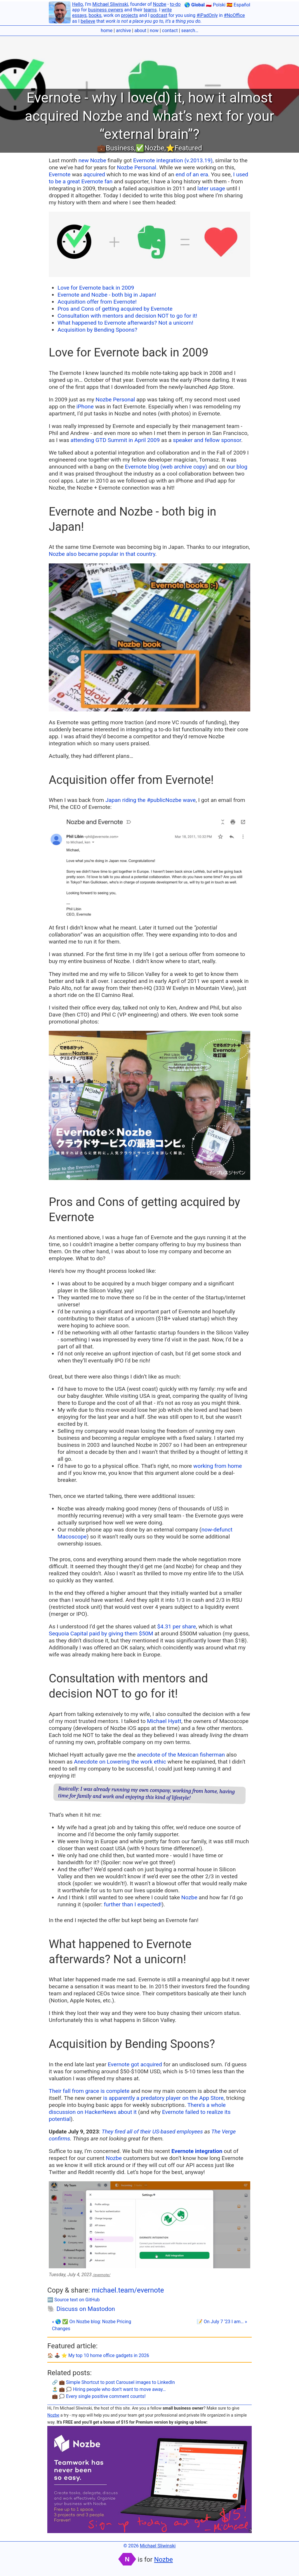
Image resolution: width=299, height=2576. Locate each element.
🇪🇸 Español (238, 5)
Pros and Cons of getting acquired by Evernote (115, 308)
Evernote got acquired (135, 2064)
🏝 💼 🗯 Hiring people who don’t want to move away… (109, 2389)
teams (150, 10)
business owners (105, 10)
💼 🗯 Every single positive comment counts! (99, 2396)
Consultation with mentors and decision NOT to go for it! (127, 315)
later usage (211, 188)
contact (170, 30)
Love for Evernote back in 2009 (96, 287)
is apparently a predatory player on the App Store (163, 2098)
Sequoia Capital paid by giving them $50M (101, 1633)
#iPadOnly (207, 15)
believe (88, 21)
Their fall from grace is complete (89, 2091)
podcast (158, 15)
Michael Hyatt (164, 1721)
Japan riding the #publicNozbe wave (150, 800)
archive (123, 30)
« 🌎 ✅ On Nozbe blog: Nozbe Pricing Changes (91, 2325)
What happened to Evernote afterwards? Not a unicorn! (125, 322)
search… (190, 30)
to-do (175, 4)
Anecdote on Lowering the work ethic (120, 1761)
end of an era (191, 174)
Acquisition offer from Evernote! (97, 301)
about (140, 30)
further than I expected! (132, 1904)
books (95, 15)
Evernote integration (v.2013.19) (173, 160)
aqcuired (94, 174)
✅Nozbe (149, 148)
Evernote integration (196, 2151)
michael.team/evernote (128, 2290)
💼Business (115, 148)
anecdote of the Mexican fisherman (181, 1754)
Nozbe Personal (136, 167)
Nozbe (159, 4)
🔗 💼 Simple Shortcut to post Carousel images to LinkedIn (113, 2382)
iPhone (85, 406)
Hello (77, 4)
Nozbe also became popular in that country (102, 554)
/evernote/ (101, 2275)
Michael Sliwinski (110, 4)
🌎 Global (194, 5)
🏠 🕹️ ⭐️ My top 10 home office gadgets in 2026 (98, 2355)
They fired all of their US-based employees (152, 2131)
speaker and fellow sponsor (207, 440)
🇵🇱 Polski (215, 5)
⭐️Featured (184, 148)
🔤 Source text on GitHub (73, 2299)
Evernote (60, 174)
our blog (237, 466)
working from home (217, 1466)
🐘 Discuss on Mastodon (81, 2308)
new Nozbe (92, 160)
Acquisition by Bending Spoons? (97, 329)
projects (129, 15)
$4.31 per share (176, 1626)
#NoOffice (234, 15)
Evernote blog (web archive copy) (166, 466)
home (106, 30)
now (154, 30)
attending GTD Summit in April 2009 (115, 440)
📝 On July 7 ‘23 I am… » (222, 2321)
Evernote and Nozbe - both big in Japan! (107, 294)
